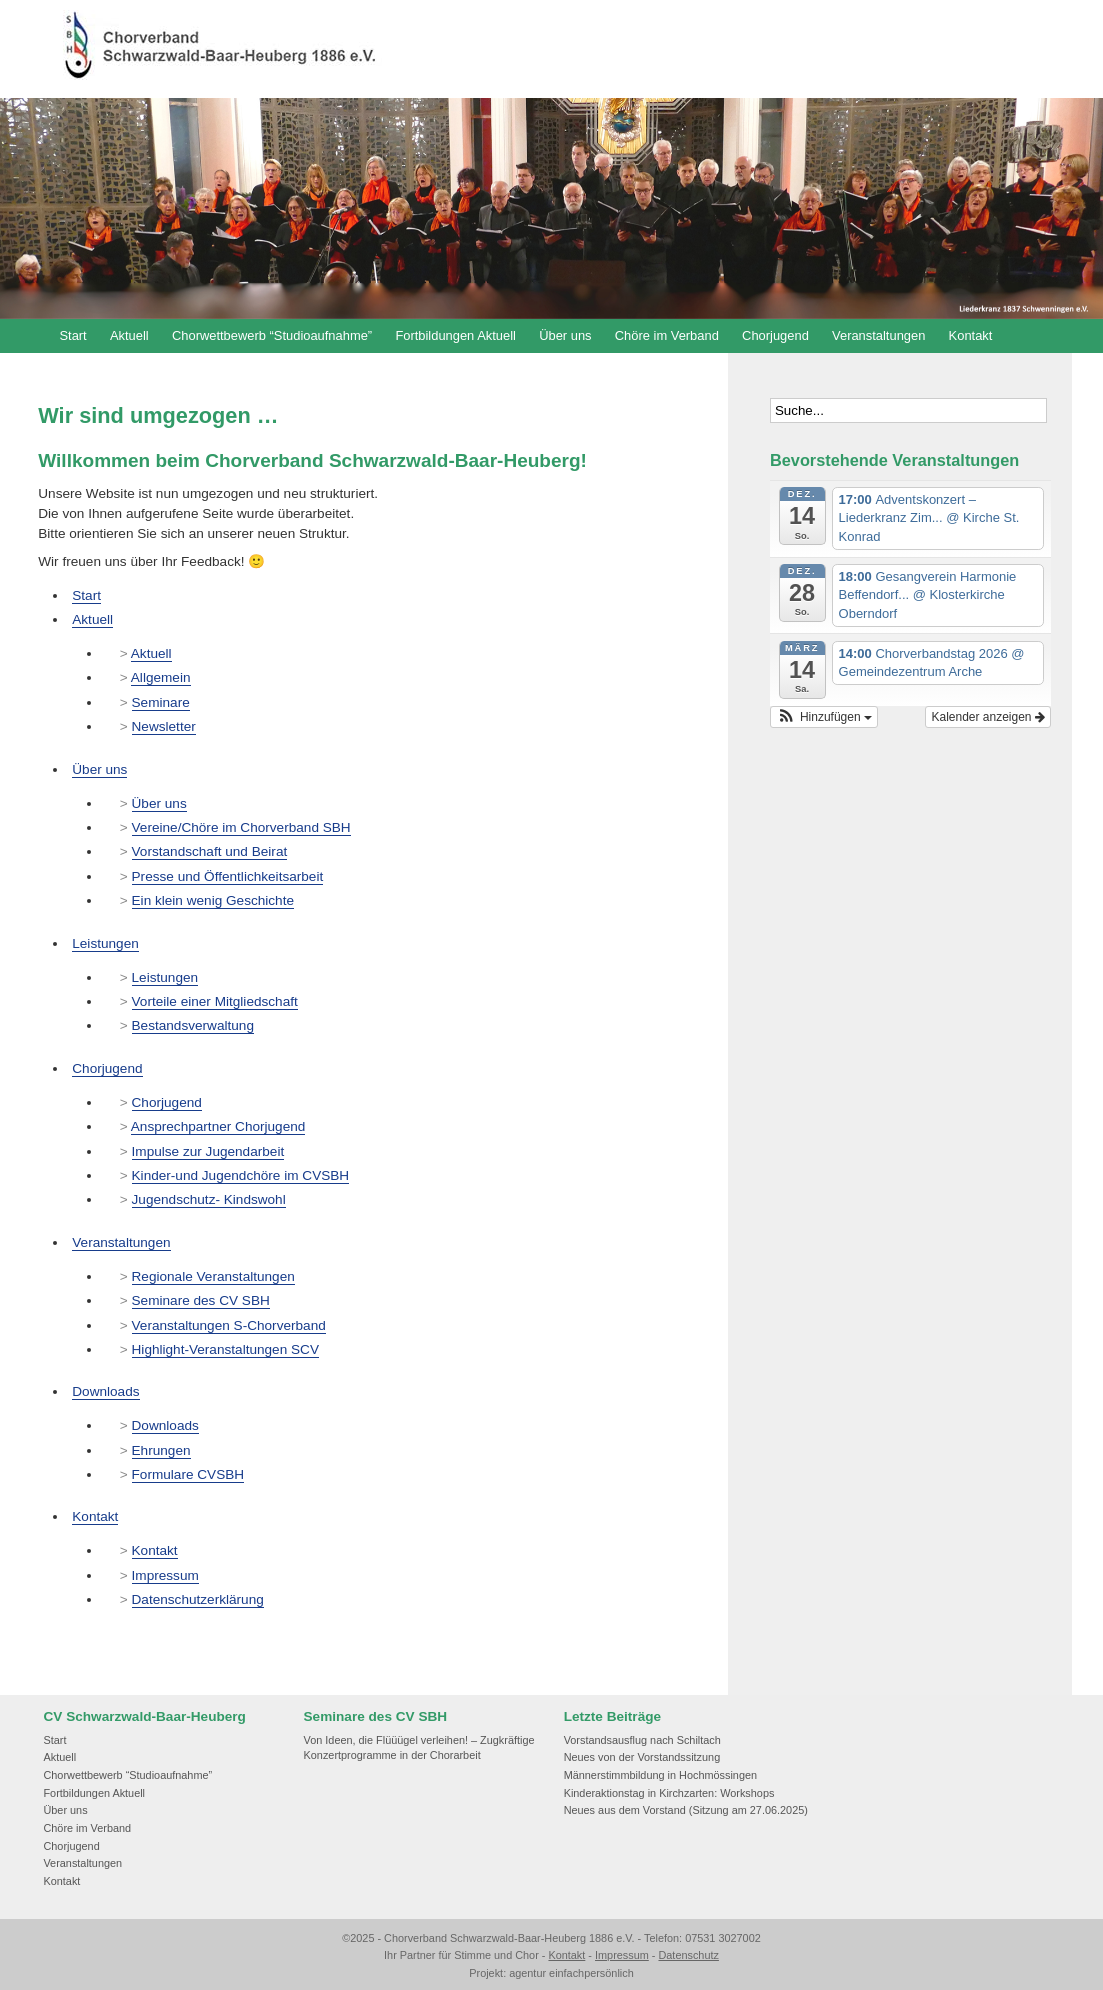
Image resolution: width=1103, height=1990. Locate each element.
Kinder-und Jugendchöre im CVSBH (241, 1175)
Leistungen (105, 943)
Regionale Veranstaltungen (213, 1276)
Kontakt (971, 335)
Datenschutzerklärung (198, 1599)
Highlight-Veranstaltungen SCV (225, 1349)
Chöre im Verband (667, 335)
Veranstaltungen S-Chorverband (229, 1325)
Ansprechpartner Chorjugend (218, 1126)
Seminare (161, 702)
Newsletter (164, 726)
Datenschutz (688, 1955)
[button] (824, 717)
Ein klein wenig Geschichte (213, 900)
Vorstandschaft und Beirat (210, 851)
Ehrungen (161, 1450)
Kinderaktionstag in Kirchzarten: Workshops (669, 1793)
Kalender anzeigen (987, 717)
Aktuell (129, 335)
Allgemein (161, 677)
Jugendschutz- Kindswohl (209, 1199)
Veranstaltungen (878, 335)
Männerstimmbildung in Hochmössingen (660, 1775)
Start (72, 335)
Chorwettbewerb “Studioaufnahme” (272, 335)
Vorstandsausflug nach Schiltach (642, 1740)
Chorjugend (775, 335)
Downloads (105, 1391)
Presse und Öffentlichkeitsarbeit (228, 876)
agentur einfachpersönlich (571, 1973)
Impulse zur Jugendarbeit (208, 1151)
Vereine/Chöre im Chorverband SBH (241, 827)
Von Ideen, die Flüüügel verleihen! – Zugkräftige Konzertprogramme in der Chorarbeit (419, 1747)
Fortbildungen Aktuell (455, 335)
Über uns (565, 335)
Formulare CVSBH (188, 1474)
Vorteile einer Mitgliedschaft (215, 1001)
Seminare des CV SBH (201, 1300)
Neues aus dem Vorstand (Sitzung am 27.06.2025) (686, 1810)
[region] (551, 208)
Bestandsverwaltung (193, 1025)
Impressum (165, 1575)
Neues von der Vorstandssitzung (642, 1757)
